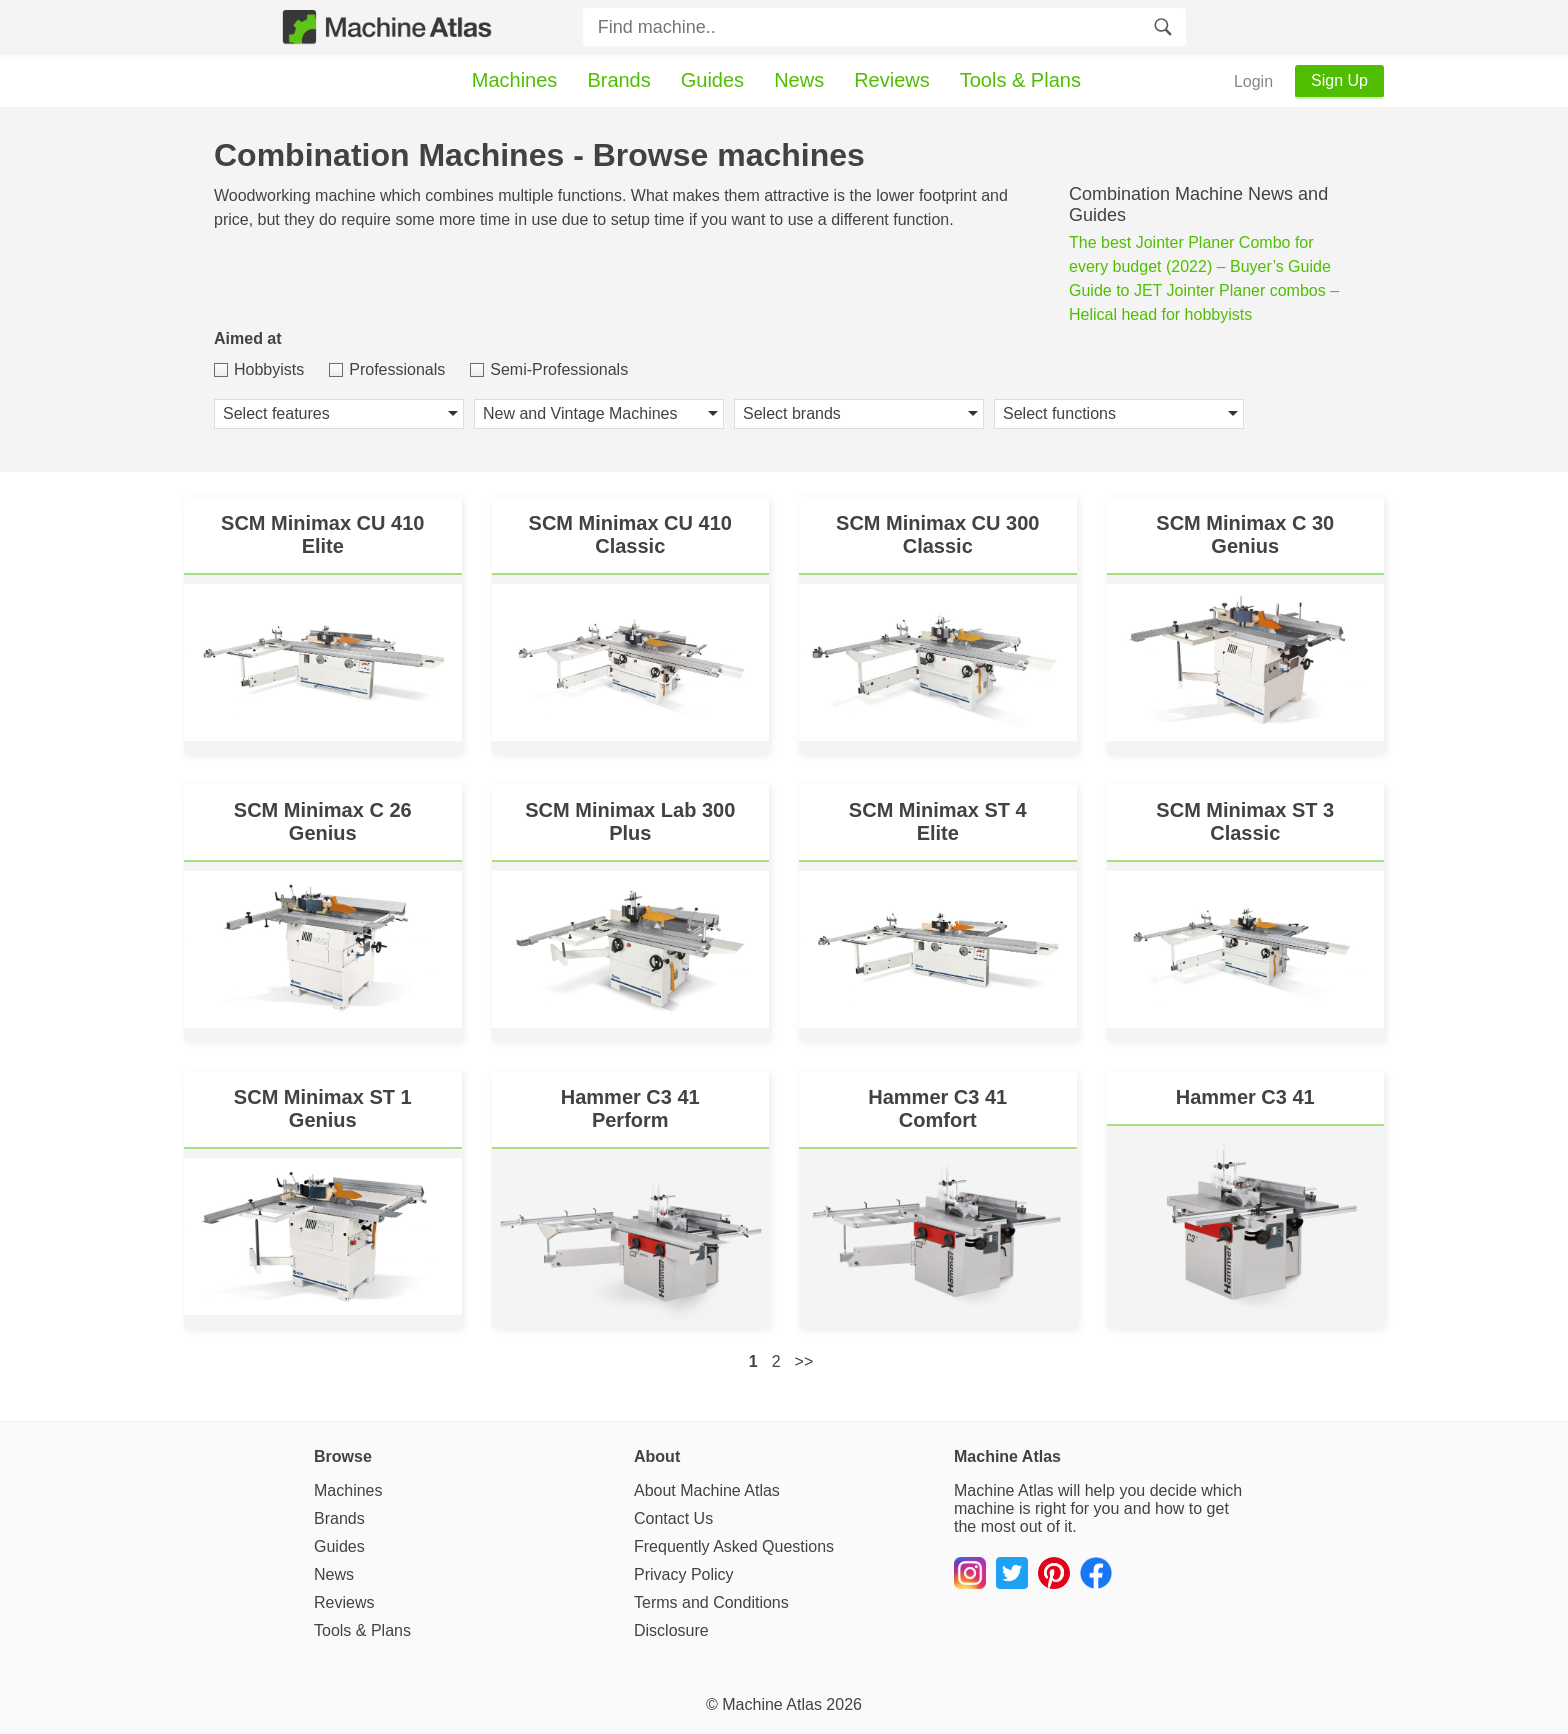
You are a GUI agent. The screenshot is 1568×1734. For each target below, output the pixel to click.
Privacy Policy (684, 1574)
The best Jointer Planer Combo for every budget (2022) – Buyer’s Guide (1200, 254)
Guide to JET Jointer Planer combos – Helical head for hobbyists (1204, 302)
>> (804, 1361)
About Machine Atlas (707, 1490)
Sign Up (1339, 80)
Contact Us (673, 1518)
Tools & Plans (1020, 80)
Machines (515, 80)
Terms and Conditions (711, 1602)
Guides (712, 80)
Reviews (892, 80)
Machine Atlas (772, 1704)
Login (1253, 81)
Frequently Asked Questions (734, 1546)
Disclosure (671, 1630)
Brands (618, 80)
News (799, 80)
